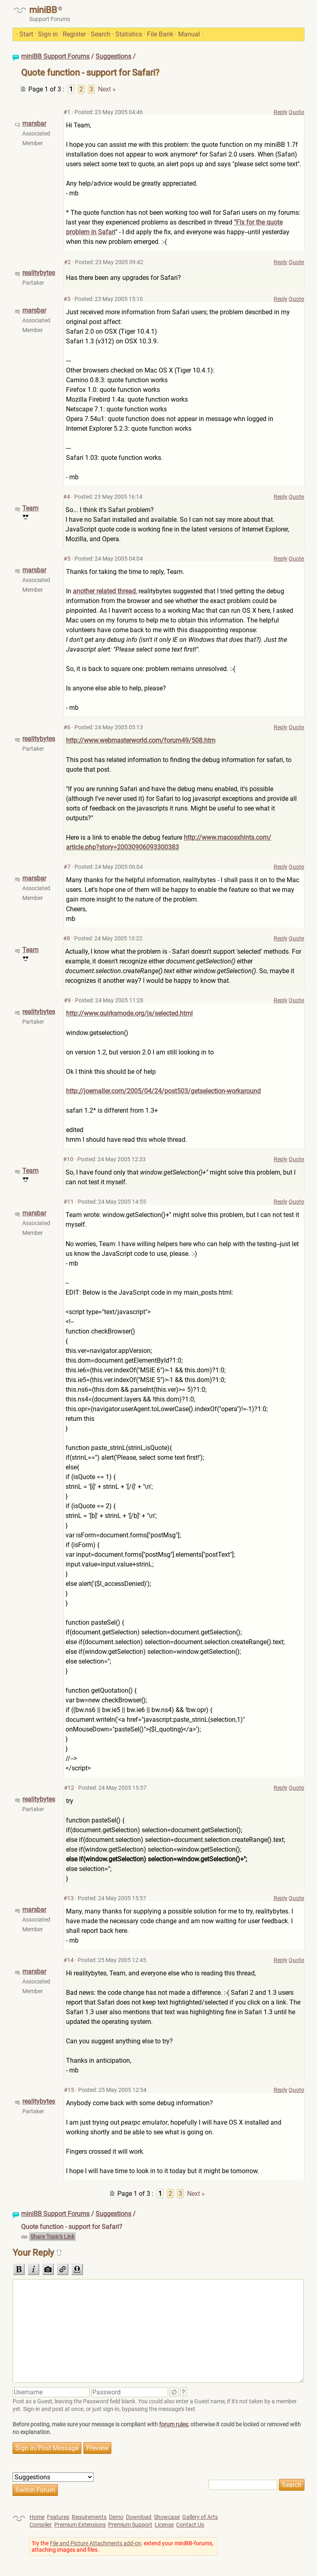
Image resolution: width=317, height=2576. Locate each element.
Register (74, 34)
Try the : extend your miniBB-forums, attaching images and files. (122, 2546)
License (164, 2524)
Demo (116, 2517)
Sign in (48, 34)
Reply (280, 112)
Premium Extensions (80, 2524)
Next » (107, 89)
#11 (69, 1201)
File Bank (160, 34)
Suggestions (113, 56)
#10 (68, 1159)
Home (37, 2517)
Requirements (89, 2517)
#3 (67, 299)
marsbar (34, 123)
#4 (66, 496)
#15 (69, 2090)
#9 (67, 1000)
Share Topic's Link (52, 2236)
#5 (67, 558)
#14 (69, 1960)
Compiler (41, 2524)
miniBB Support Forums (55, 56)
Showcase (167, 2517)
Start (26, 34)
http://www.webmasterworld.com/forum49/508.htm (140, 740)
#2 (67, 262)
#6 (67, 727)
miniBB (43, 10)
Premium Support (130, 2524)
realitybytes (38, 273)
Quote (296, 112)
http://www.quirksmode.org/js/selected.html (129, 1013)
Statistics (128, 34)
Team (30, 508)
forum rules (173, 2424)
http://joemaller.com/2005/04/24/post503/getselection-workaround (163, 1091)
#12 (69, 1787)
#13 (69, 1898)
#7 (67, 867)
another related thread (104, 591)
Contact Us (190, 2524)
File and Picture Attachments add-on (95, 2543)
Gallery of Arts (200, 2517)
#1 (67, 112)
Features (58, 2517)
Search (101, 34)
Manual (189, 34)
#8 (66, 938)
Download (138, 2517)
